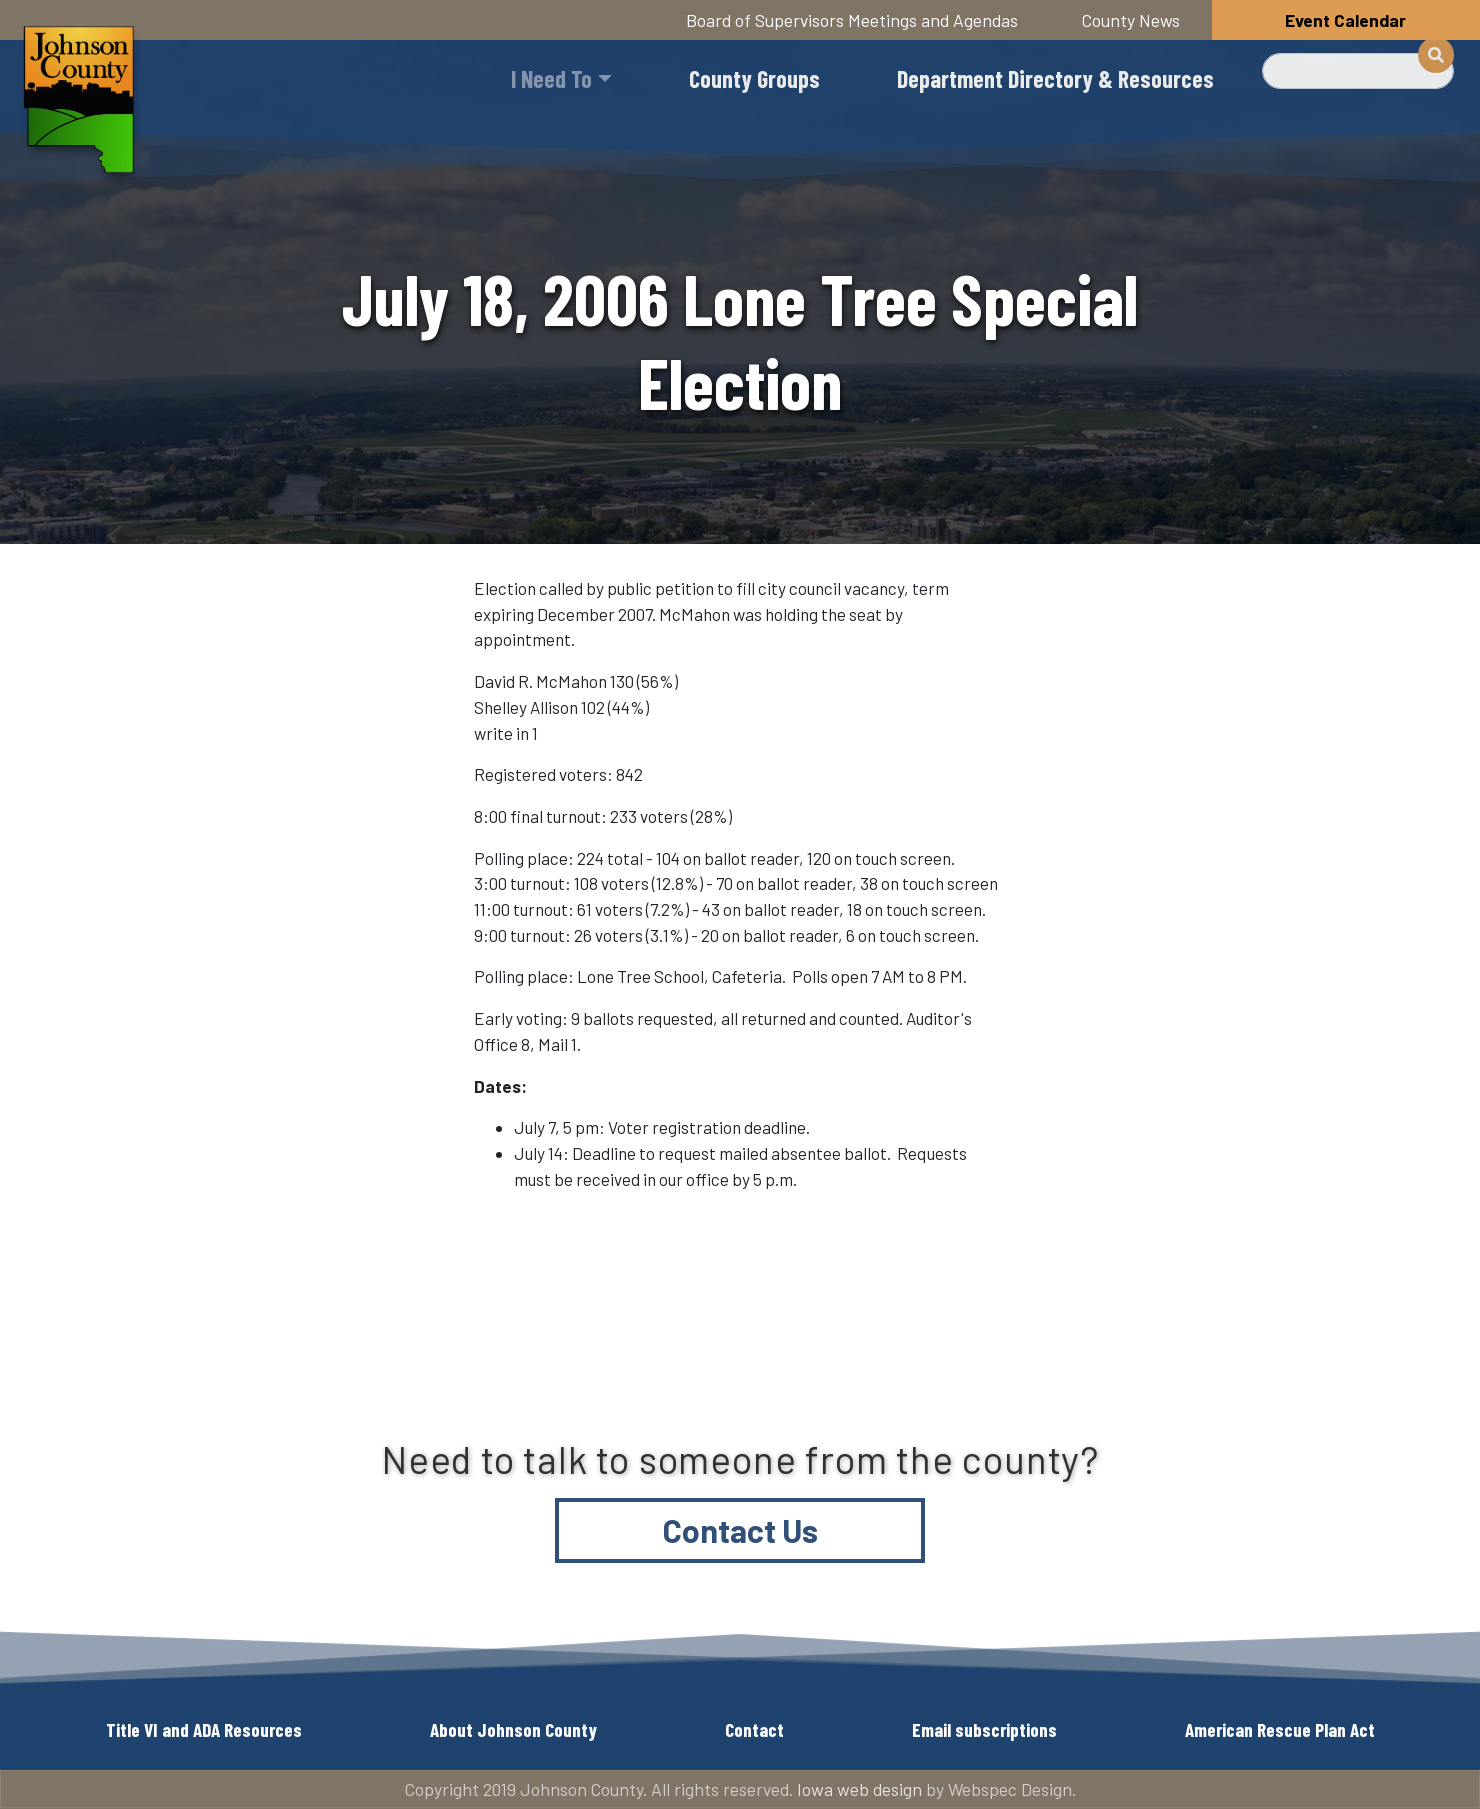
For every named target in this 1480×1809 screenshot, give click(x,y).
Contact (754, 1729)
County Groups (754, 78)
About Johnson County (513, 1729)
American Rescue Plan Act (1280, 1729)
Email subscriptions (984, 1729)
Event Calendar (1345, 20)
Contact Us (740, 1530)
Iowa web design (859, 1789)
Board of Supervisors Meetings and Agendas (852, 20)
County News (1131, 20)
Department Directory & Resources (1055, 78)
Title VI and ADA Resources (204, 1729)
